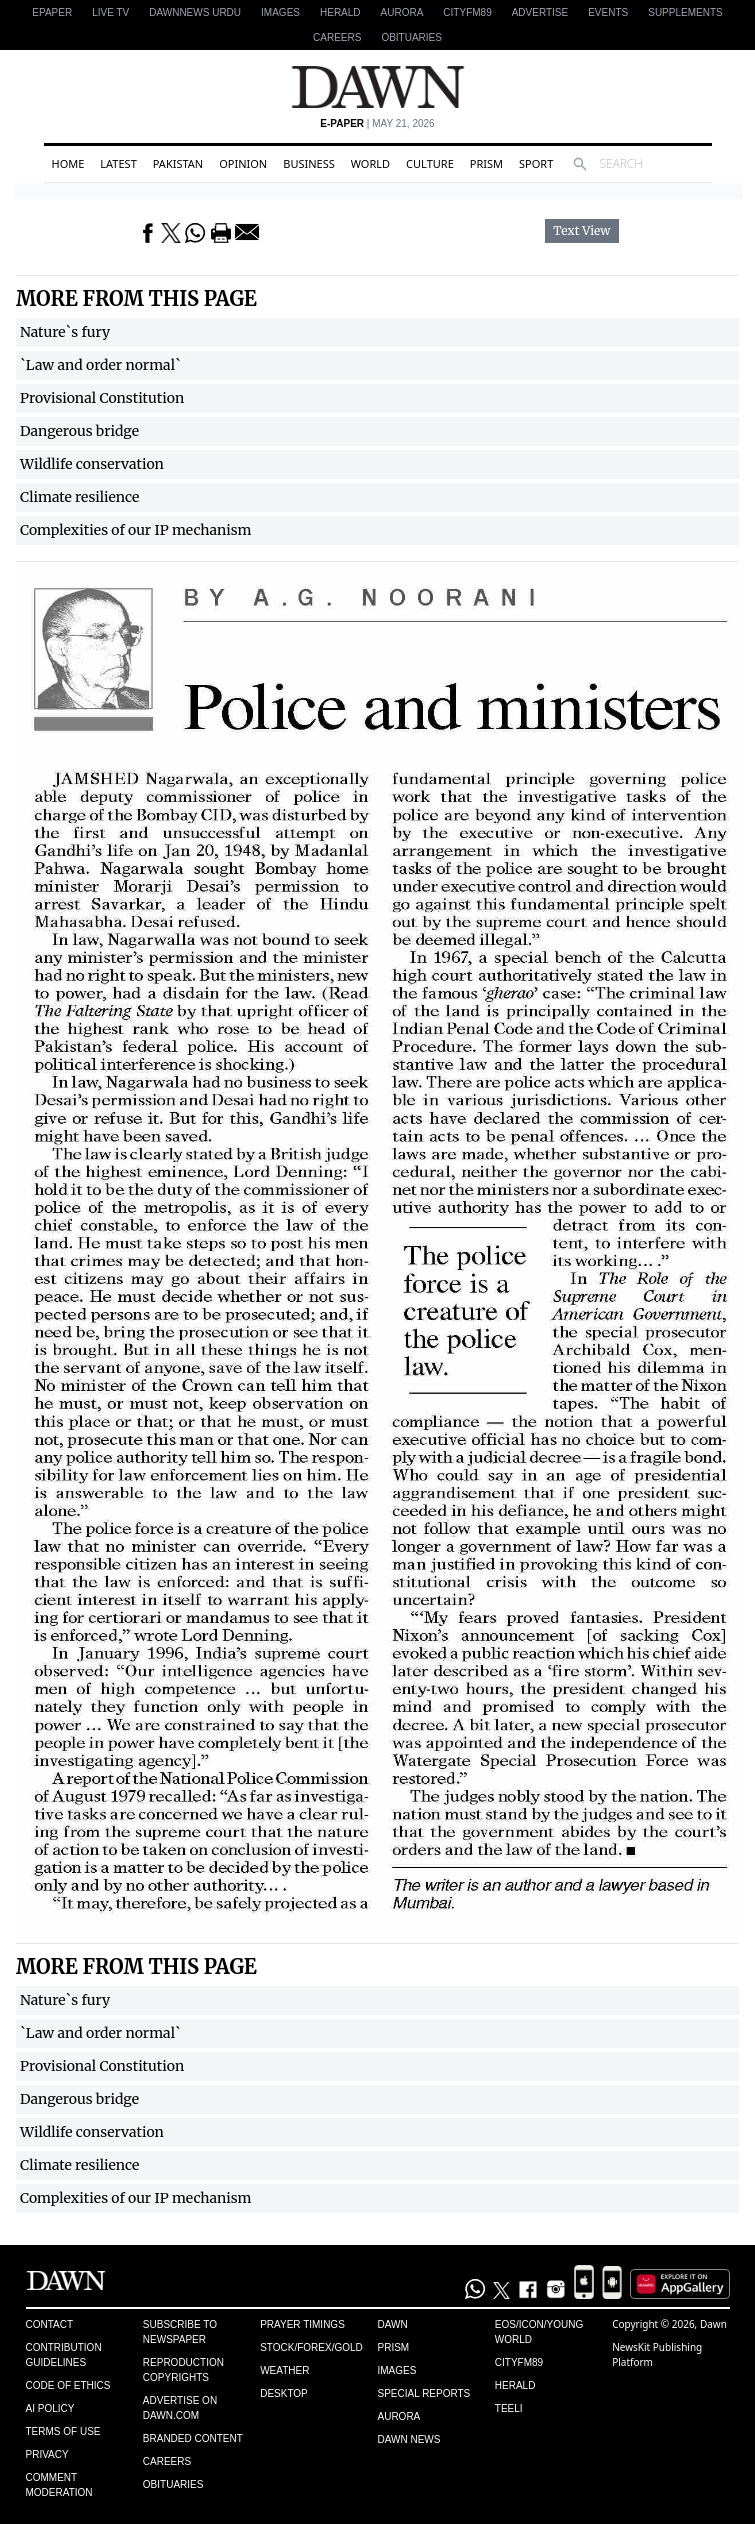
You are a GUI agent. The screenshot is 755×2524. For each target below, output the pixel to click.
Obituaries (411, 37)
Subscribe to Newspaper (180, 2332)
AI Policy (50, 2408)
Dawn (392, 2324)
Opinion (243, 163)
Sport (536, 163)
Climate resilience (79, 497)
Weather (284, 2370)
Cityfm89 (519, 2362)
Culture (430, 163)
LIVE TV (110, 12)
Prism (486, 163)
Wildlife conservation (92, 464)
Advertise (540, 12)
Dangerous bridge (79, 431)
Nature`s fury (65, 332)
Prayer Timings (302, 2324)
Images (280, 12)
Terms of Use (63, 2431)
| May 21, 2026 (377, 123)
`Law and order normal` (100, 365)
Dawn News (408, 2439)
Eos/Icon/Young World (539, 2332)
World (370, 163)
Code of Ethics (68, 2385)
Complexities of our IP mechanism (136, 530)
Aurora (402, 12)
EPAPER (52, 12)
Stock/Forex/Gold (311, 2347)
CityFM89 (467, 12)
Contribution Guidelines (64, 2355)
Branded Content (193, 2438)
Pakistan (178, 163)
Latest (118, 163)
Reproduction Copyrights (183, 2370)
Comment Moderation (59, 2485)
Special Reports (423, 2393)
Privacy (47, 2454)
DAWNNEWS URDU (195, 12)
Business (309, 163)
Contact (50, 2324)
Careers (337, 37)
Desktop (284, 2393)
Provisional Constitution (102, 398)
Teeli (509, 2408)
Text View (581, 231)
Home (68, 163)
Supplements (685, 12)
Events (608, 12)
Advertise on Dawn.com (180, 2408)
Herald (340, 12)
